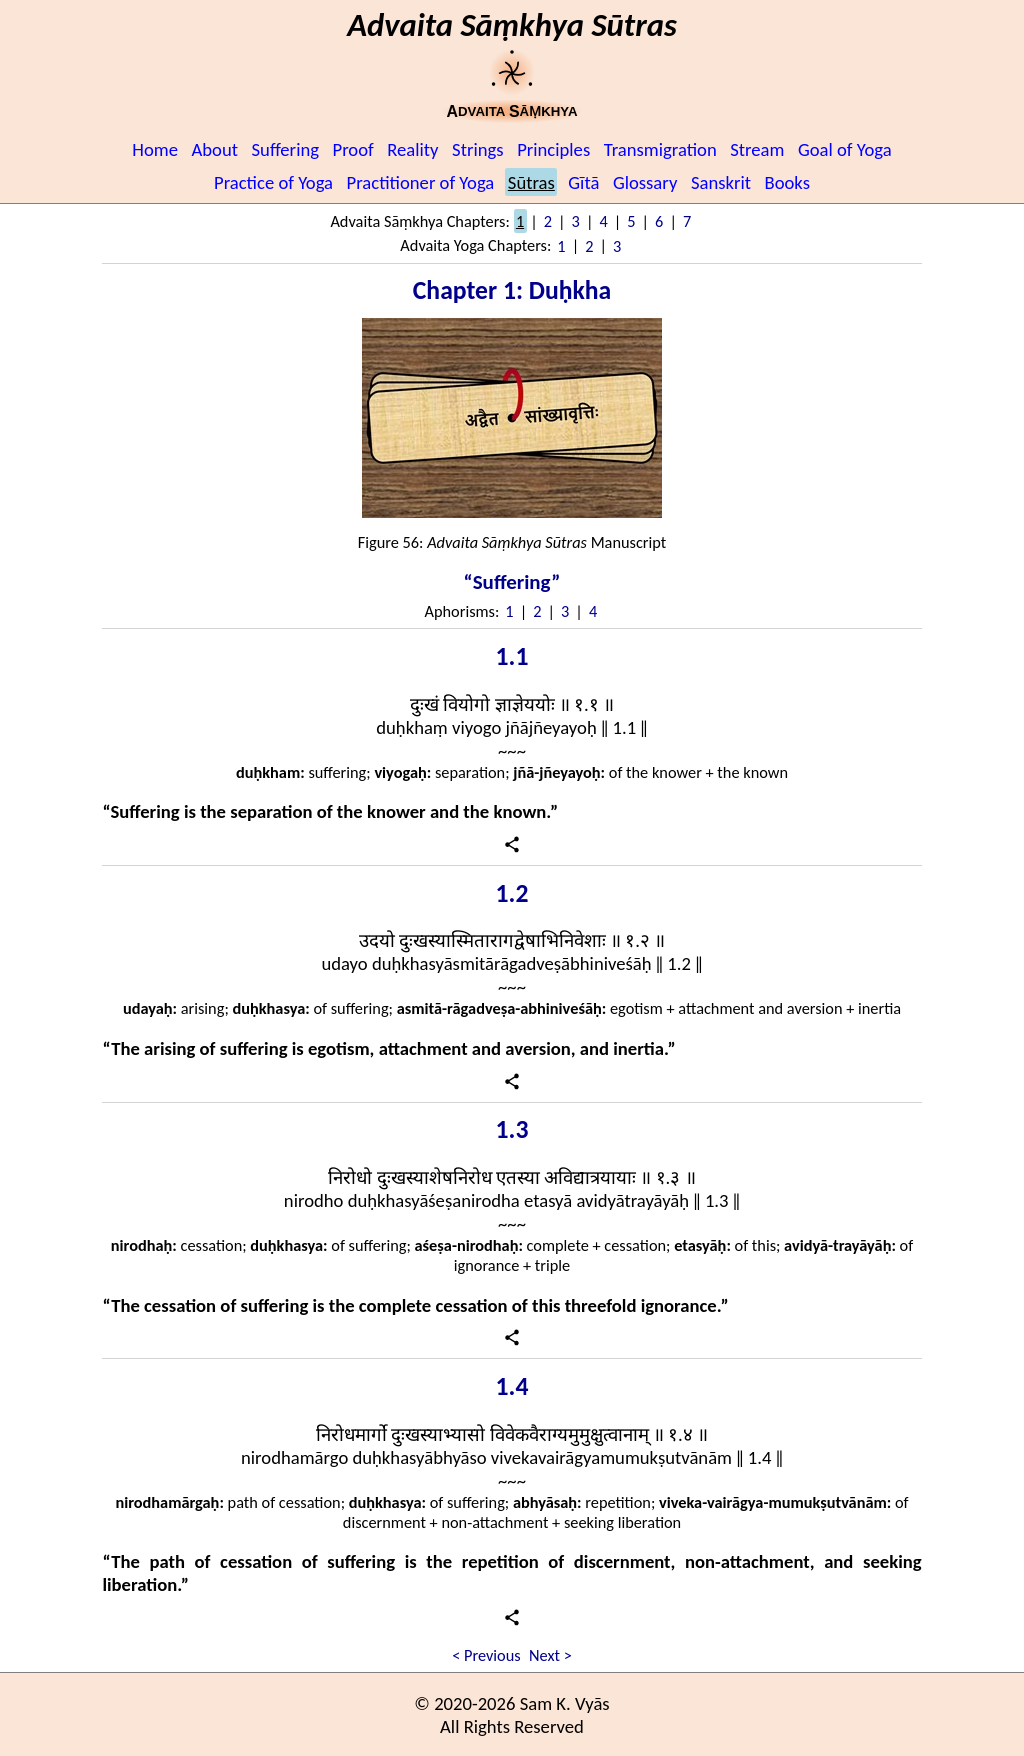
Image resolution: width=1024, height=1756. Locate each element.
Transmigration (660, 149)
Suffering (285, 149)
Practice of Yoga (273, 182)
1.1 (512, 656)
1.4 (512, 1386)
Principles (553, 149)
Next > (550, 1655)
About (215, 149)
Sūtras (531, 182)
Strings (478, 149)
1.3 (512, 1129)
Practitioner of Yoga (421, 182)
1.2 (512, 893)
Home (155, 149)
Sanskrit (721, 182)
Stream (757, 149)
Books (787, 182)
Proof (353, 149)
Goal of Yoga (845, 149)
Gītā (583, 182)
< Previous (486, 1655)
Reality (412, 149)
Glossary (645, 182)
